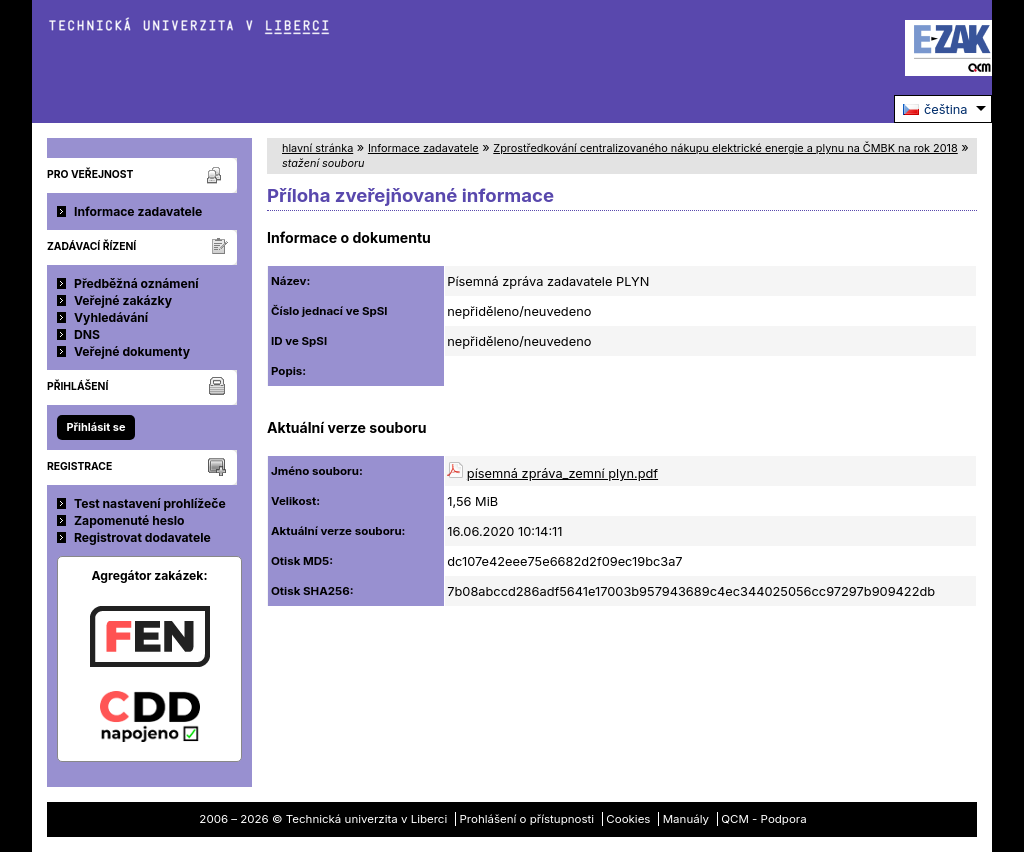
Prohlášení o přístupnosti (527, 819)
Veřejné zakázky (123, 300)
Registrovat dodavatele (142, 537)
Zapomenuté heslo (129, 520)
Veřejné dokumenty (132, 351)
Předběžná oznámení (136, 283)
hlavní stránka (317, 148)
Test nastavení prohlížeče (150, 503)
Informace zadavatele (138, 211)
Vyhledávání (111, 317)
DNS (87, 334)
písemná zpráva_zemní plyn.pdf (562, 473)
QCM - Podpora (763, 819)
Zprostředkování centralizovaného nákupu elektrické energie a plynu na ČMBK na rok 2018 (725, 148)
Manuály (686, 819)
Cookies (628, 819)
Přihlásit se (95, 427)
